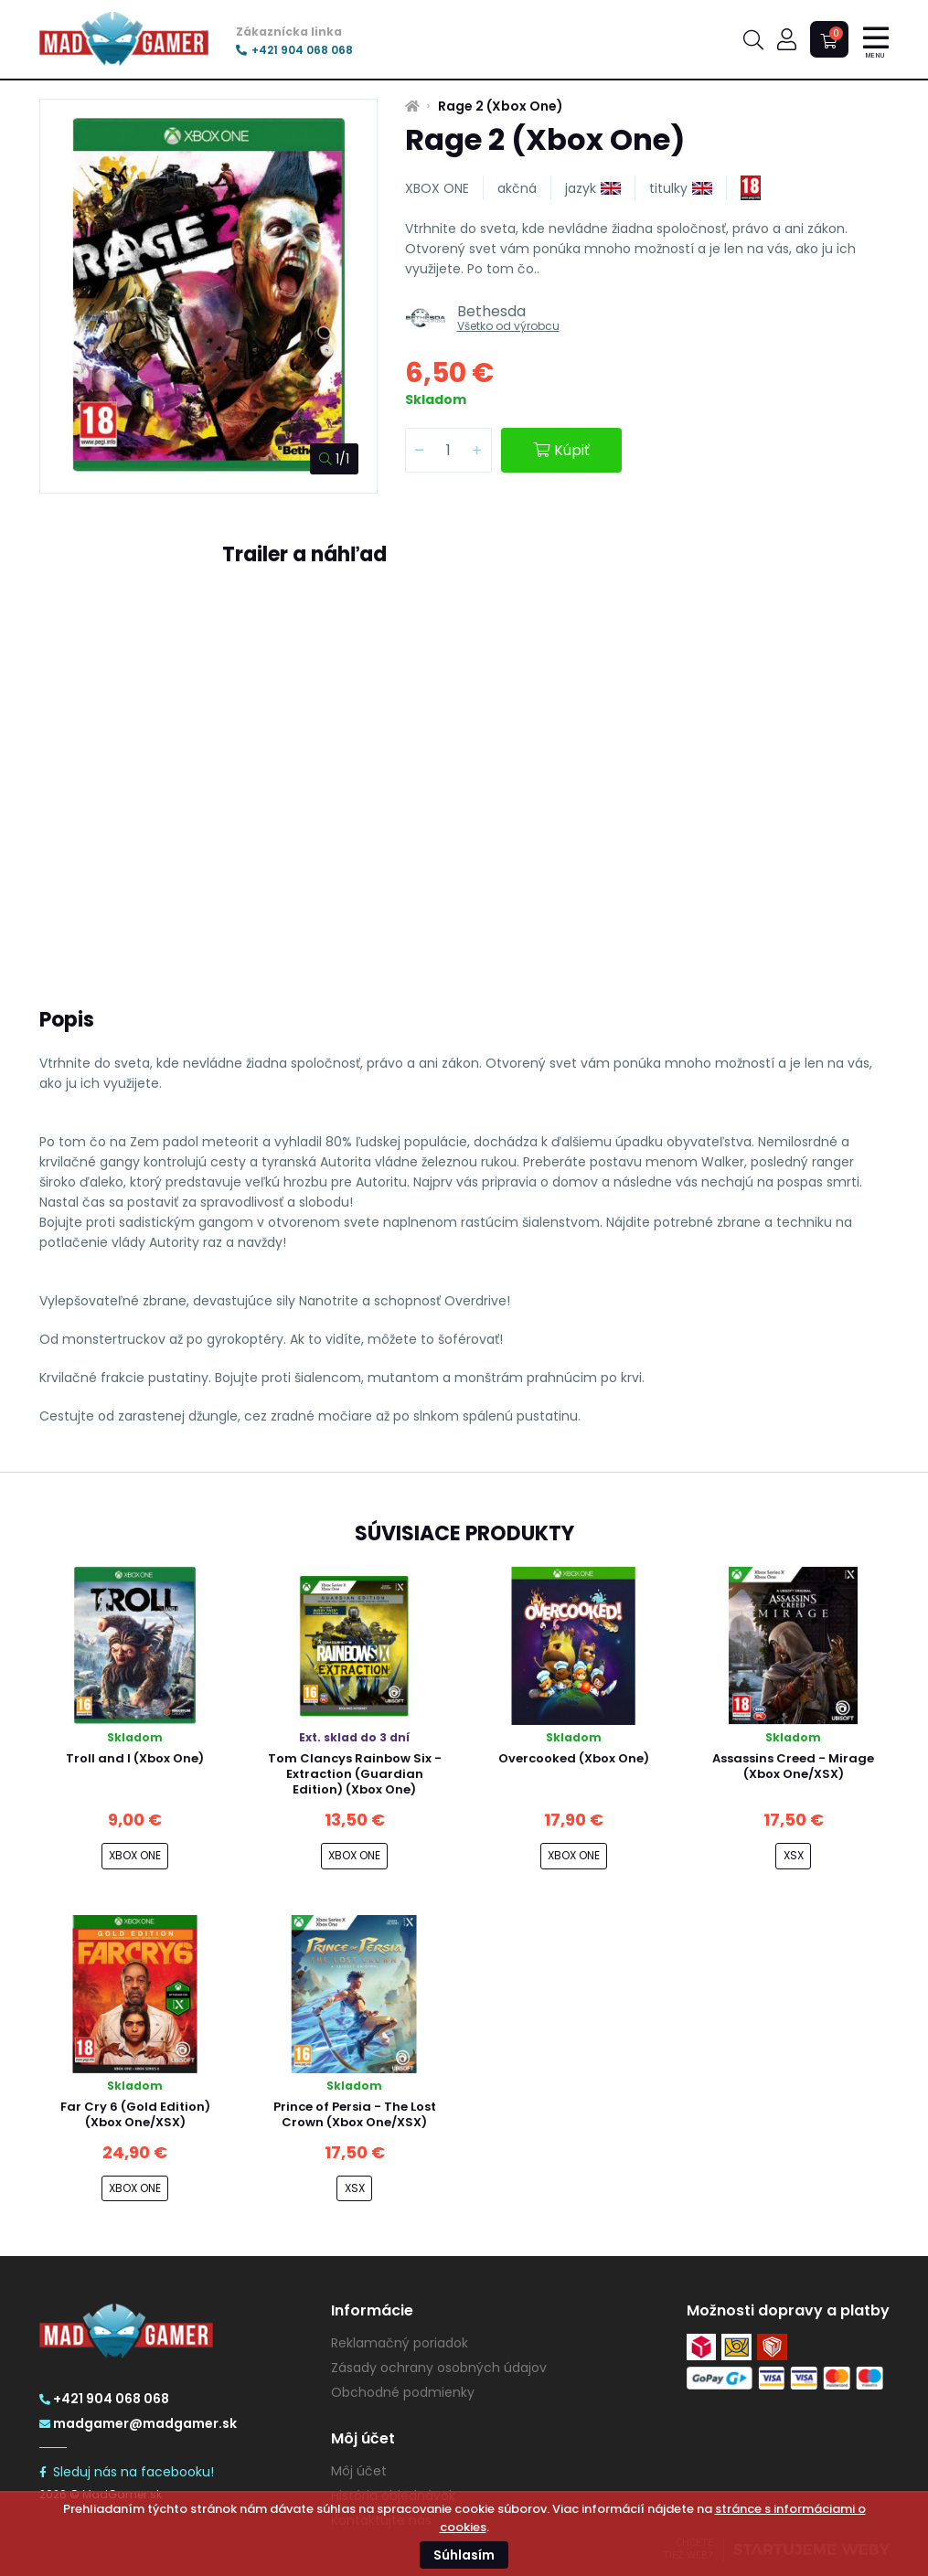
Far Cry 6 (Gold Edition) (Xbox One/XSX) (135, 2114)
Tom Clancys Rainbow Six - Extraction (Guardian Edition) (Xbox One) (355, 1774)
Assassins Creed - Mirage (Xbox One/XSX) (793, 1766)
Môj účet (359, 2471)
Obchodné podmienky (403, 2392)
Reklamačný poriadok (399, 2343)
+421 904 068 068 (294, 50)
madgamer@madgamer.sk (138, 2423)
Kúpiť (561, 450)
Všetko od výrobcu (508, 326)
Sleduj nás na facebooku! (126, 2472)
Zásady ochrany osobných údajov (439, 2367)
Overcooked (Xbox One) (573, 1758)
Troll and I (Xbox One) (135, 1758)
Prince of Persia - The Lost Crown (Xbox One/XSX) (354, 2114)
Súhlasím (464, 2555)
